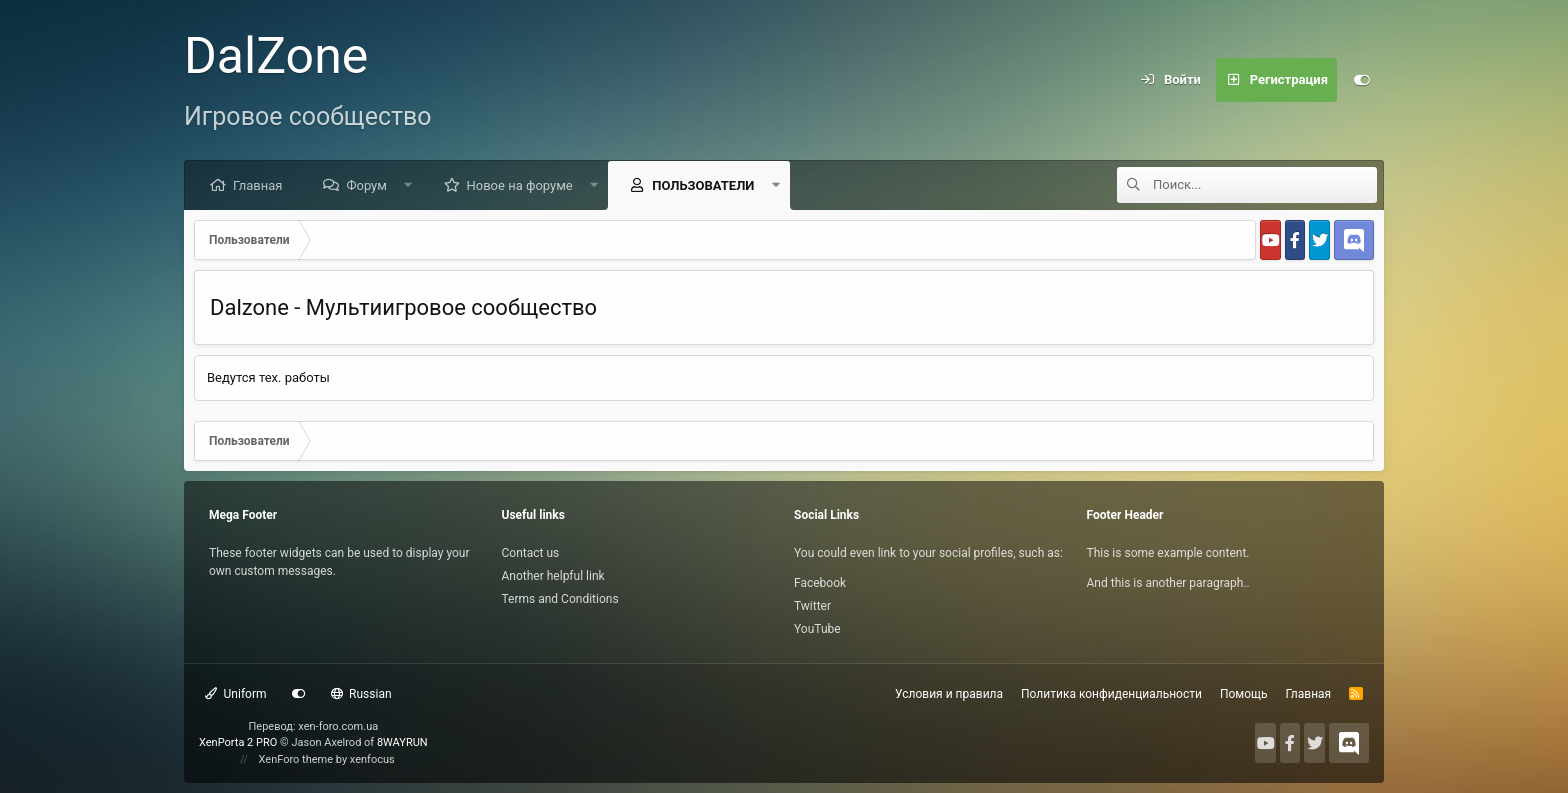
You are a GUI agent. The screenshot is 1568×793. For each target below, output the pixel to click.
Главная (257, 185)
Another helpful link (553, 576)
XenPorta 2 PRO (238, 742)
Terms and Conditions (560, 599)
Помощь (1244, 694)
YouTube (817, 629)
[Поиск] (1265, 185)
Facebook (820, 583)
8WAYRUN (402, 742)
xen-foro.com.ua (338, 726)
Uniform (236, 694)
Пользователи (703, 185)
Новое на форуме (520, 185)
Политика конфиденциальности (1111, 694)
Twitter (812, 606)
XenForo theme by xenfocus (327, 759)
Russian (361, 694)
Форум (366, 185)
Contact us (531, 553)
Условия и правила (949, 694)
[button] (408, 185)
